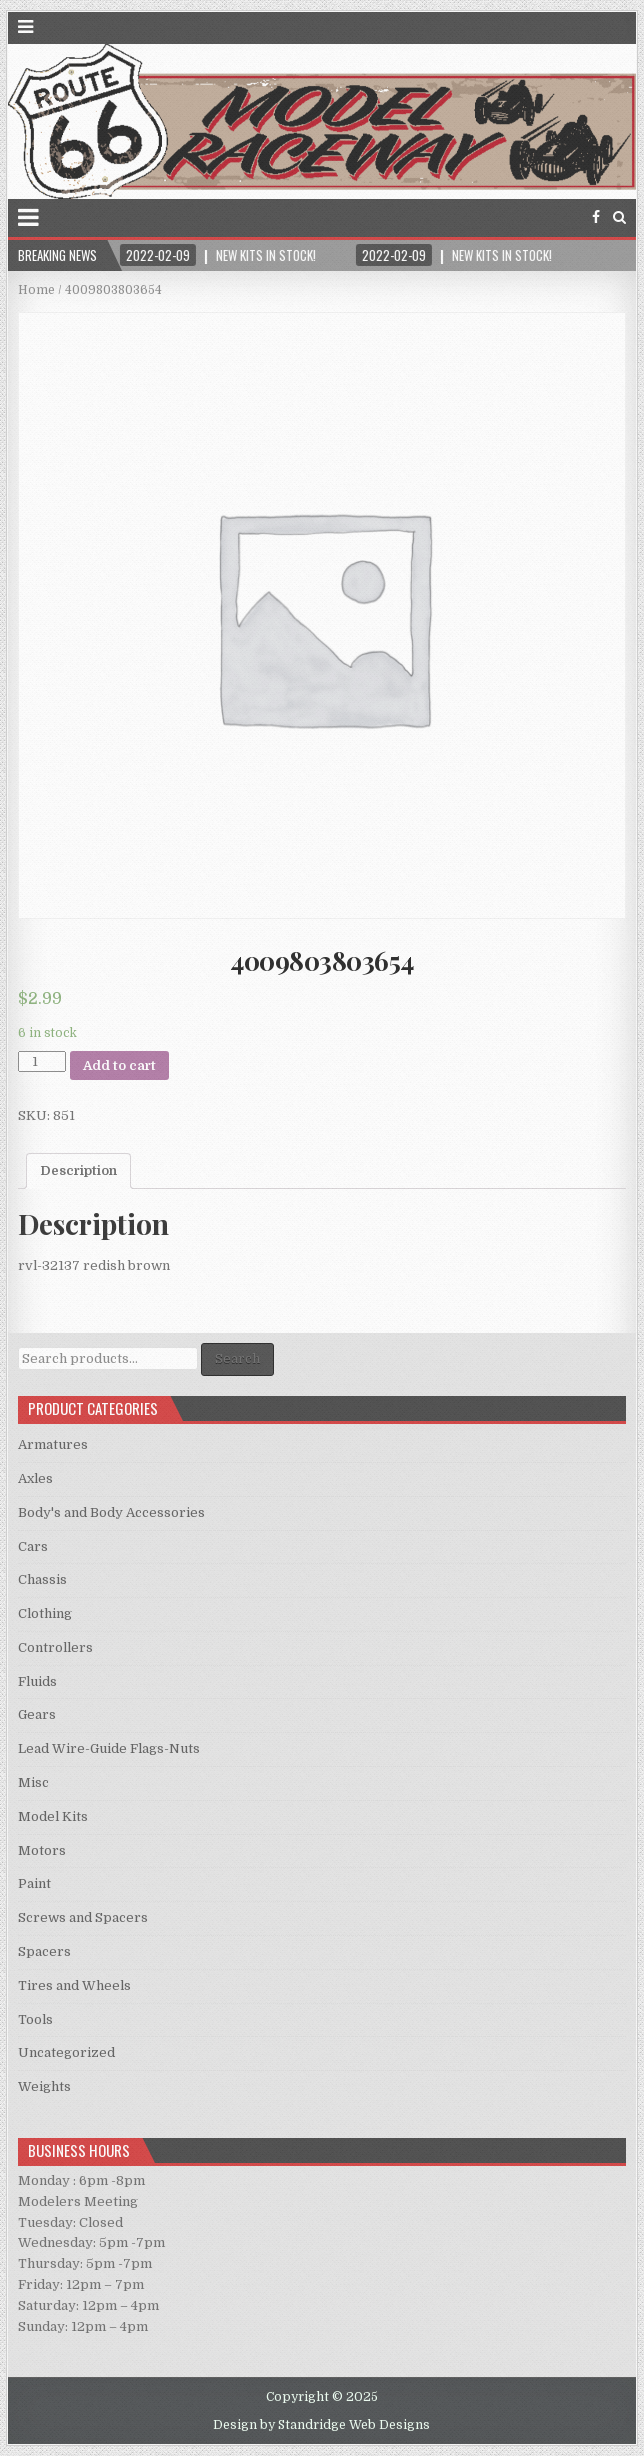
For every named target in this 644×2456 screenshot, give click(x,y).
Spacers (44, 1951)
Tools (35, 2019)
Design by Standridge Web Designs (321, 2425)
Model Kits (53, 1816)
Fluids (37, 1681)
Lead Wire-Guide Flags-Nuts (109, 1748)
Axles (35, 1478)
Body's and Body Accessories (111, 1512)
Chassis (42, 1579)
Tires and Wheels (74, 1985)
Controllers (55, 1647)
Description (78, 1170)
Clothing (45, 1613)
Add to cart (119, 1065)
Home (36, 290)
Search (237, 1358)
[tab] (78, 1171)
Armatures (53, 1444)
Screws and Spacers (83, 1917)
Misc (33, 1782)
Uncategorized (66, 2052)
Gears (37, 1714)
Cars (33, 1546)
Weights (44, 2086)
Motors (42, 1850)
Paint (34, 1883)
